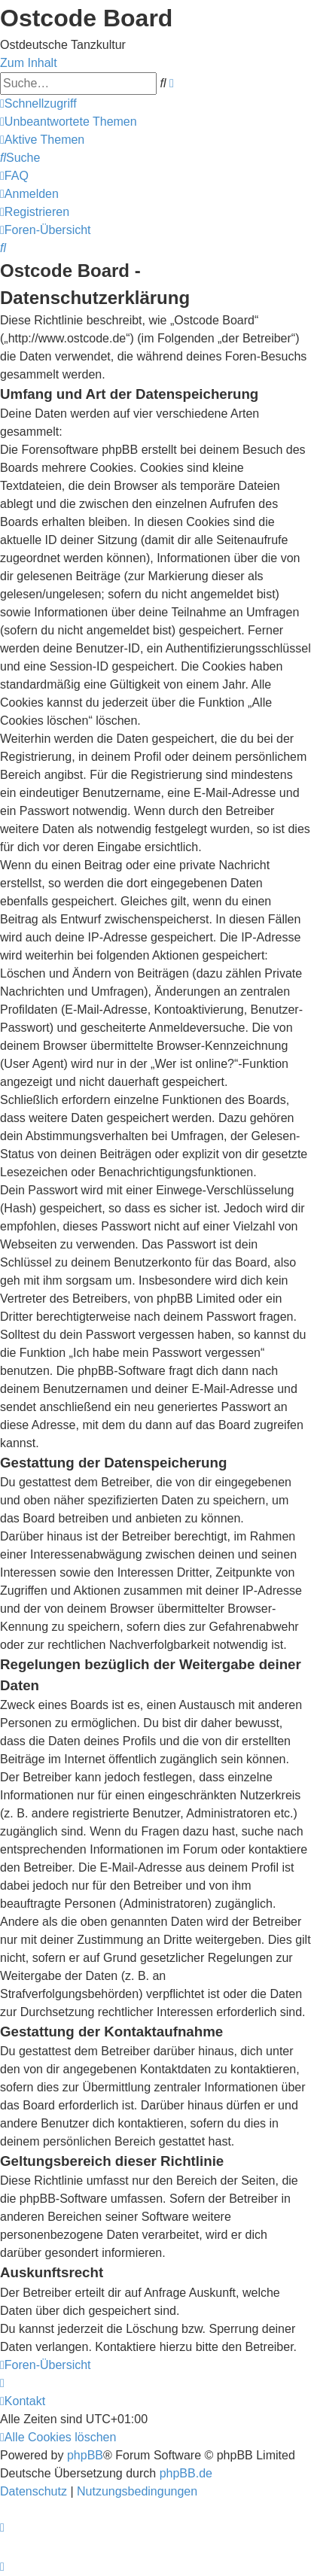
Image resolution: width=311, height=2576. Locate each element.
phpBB (85, 2455)
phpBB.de (186, 2473)
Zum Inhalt (28, 62)
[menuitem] (68, 121)
